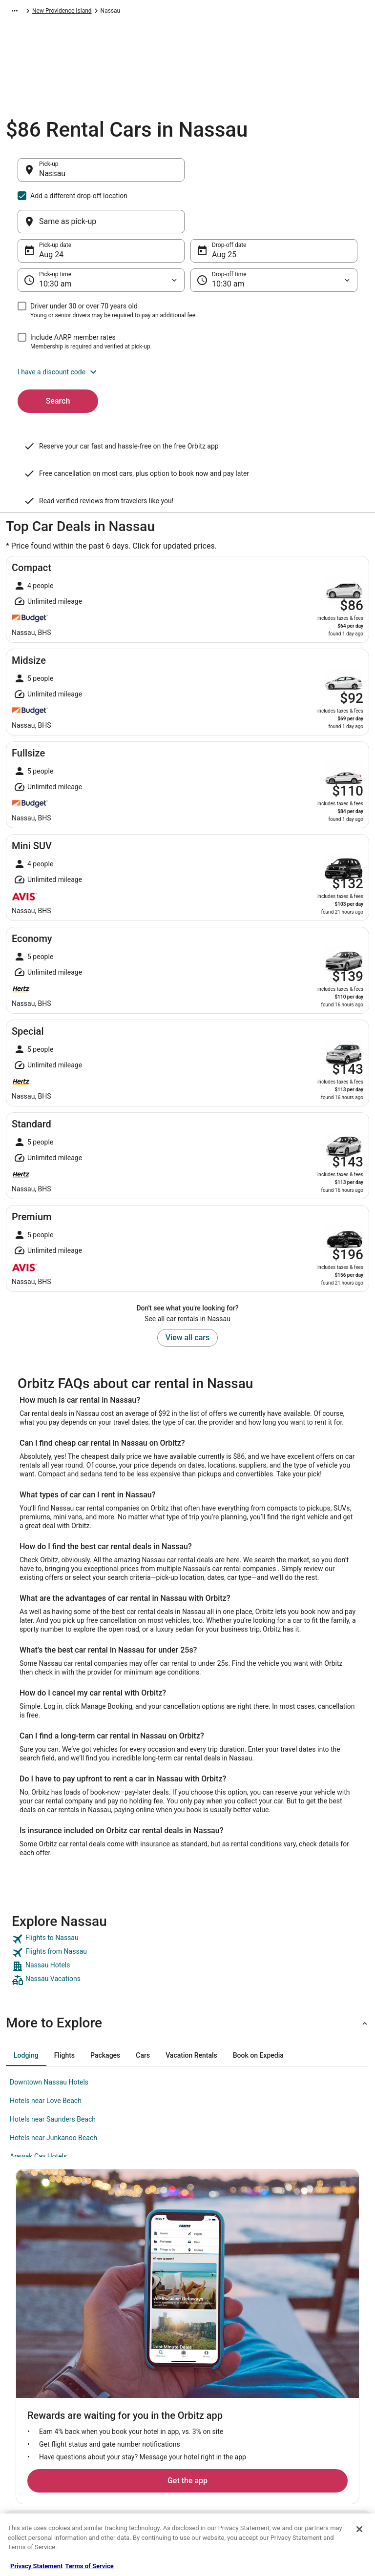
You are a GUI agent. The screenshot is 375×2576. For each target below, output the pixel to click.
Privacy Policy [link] (214, 2344)
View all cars (187, 1290)
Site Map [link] (27, 2438)
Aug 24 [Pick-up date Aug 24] (51, 207)
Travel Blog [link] (120, 2500)
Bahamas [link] (126, 12)
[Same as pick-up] (273, 174)
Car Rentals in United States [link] (142, 2383)
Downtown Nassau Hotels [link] (49, 2035)
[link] (187, 1892)
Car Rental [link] (56, 12)
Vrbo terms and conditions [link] (230, 2391)
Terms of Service (89, 2566)
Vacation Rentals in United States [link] (140, 2364)
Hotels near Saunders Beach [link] (53, 2072)
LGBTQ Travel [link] (123, 2469)
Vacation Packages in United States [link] (143, 2419)
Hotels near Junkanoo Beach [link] (53, 2091)
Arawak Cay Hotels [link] (38, 2109)
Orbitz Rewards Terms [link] (225, 2407)
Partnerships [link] (32, 2391)
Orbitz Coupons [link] (126, 2454)
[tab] (26, 2008)
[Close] (359, 2529)
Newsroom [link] (30, 2407)
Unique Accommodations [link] (139, 2485)
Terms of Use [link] (213, 2375)
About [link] (23, 2344)
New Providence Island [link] (178, 12)
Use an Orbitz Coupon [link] (315, 2422)
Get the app (172, 2244)
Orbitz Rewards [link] (35, 2454)
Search (58, 354)
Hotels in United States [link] (136, 2344)
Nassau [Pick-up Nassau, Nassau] (52, 178)
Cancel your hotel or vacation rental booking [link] (324, 2364)
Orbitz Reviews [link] (125, 2438)
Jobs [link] (22, 2360)
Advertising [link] (30, 2469)
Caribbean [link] (92, 12)
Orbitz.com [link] (20, 12)
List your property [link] (38, 2375)
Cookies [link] (206, 2360)
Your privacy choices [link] (223, 2422)
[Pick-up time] (101, 233)
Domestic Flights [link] (128, 2399)
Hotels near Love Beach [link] (46, 2054)
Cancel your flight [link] (309, 2383)
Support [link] (297, 2344)
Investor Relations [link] (39, 2422)
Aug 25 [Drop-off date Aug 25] (224, 207)
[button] (187, 325)
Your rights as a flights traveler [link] (316, 2442)
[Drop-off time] (273, 233)
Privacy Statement (36, 2566)
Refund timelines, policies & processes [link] (322, 2403)
